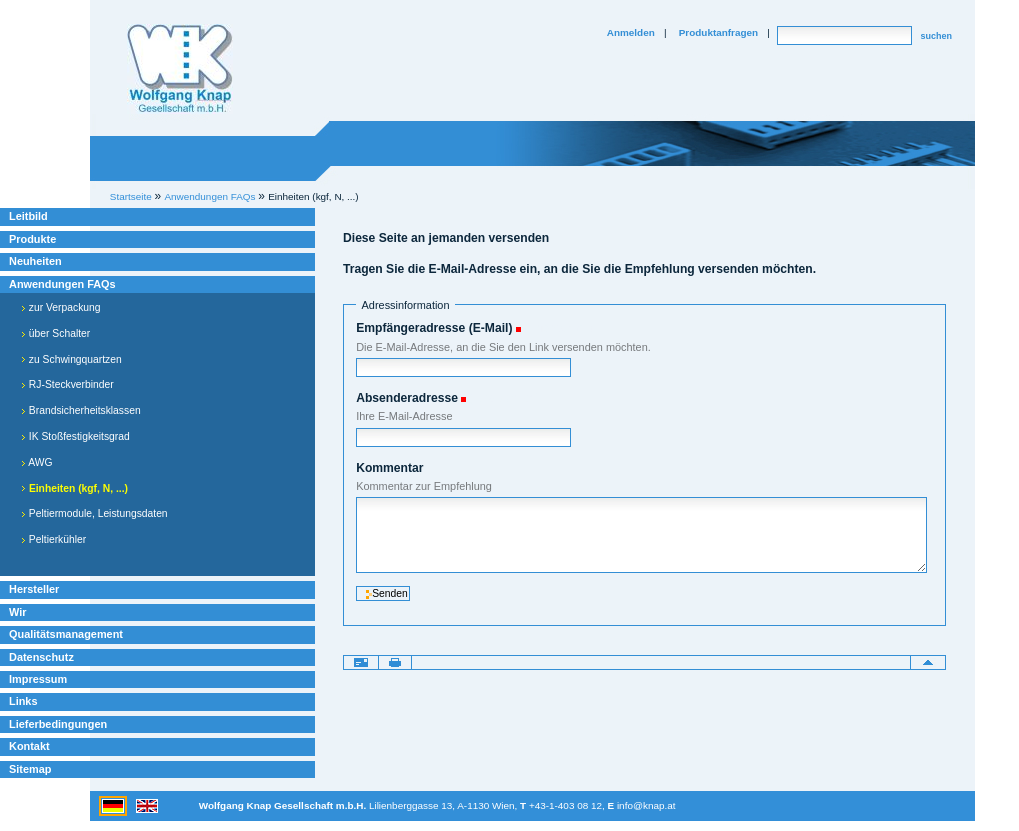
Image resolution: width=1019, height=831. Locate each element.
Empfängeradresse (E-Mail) (434, 328)
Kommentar (389, 468)
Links (23, 701)
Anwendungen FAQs (62, 284)
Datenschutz (41, 657)
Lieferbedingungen (58, 724)
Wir (17, 612)
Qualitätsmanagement (66, 634)
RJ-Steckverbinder (67, 384)
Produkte (32, 239)
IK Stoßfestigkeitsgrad (75, 436)
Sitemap (30, 769)
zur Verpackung (61, 307)
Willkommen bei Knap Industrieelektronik (180, 69)
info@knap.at (646, 805)
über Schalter (55, 333)
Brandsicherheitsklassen (81, 410)
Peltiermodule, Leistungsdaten (94, 513)
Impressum (38, 679)
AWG (37, 462)
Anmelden (631, 32)
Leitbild (28, 216)
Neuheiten (35, 261)
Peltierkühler (53, 539)
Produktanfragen (718, 32)
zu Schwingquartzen (71, 359)
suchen (936, 36)
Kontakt (29, 746)
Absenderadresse (407, 398)
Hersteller (34, 589)
